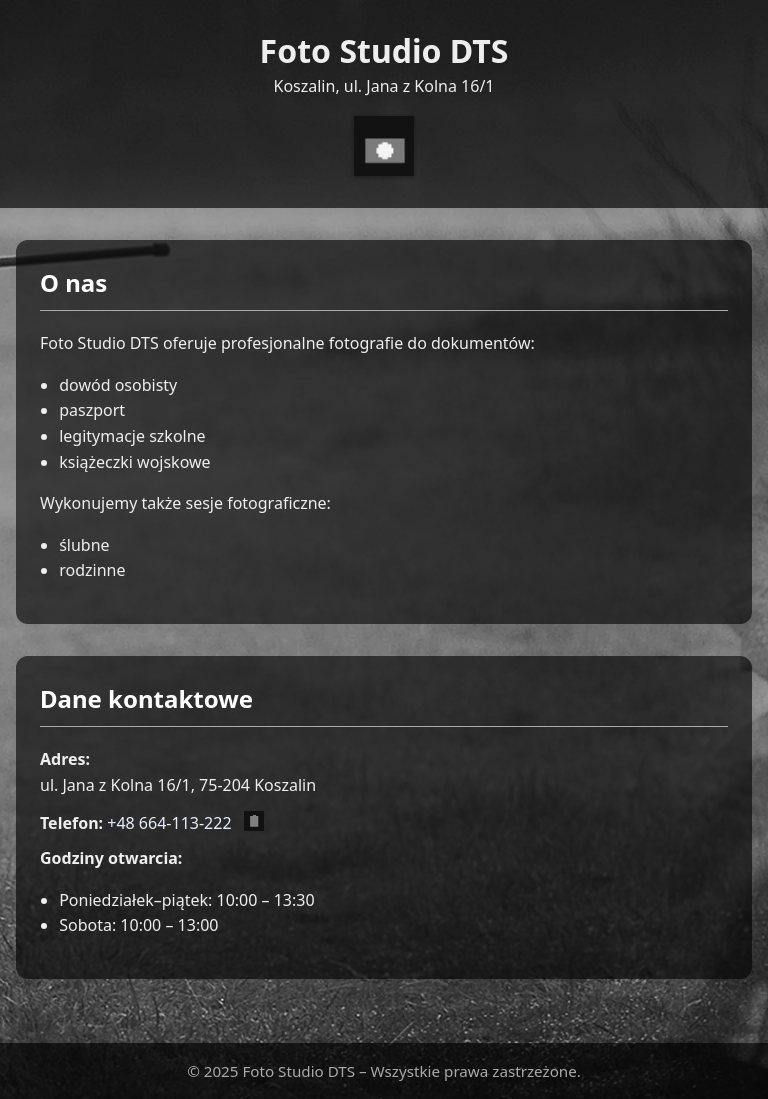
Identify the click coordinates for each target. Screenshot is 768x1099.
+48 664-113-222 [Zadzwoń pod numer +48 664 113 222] (169, 823)
